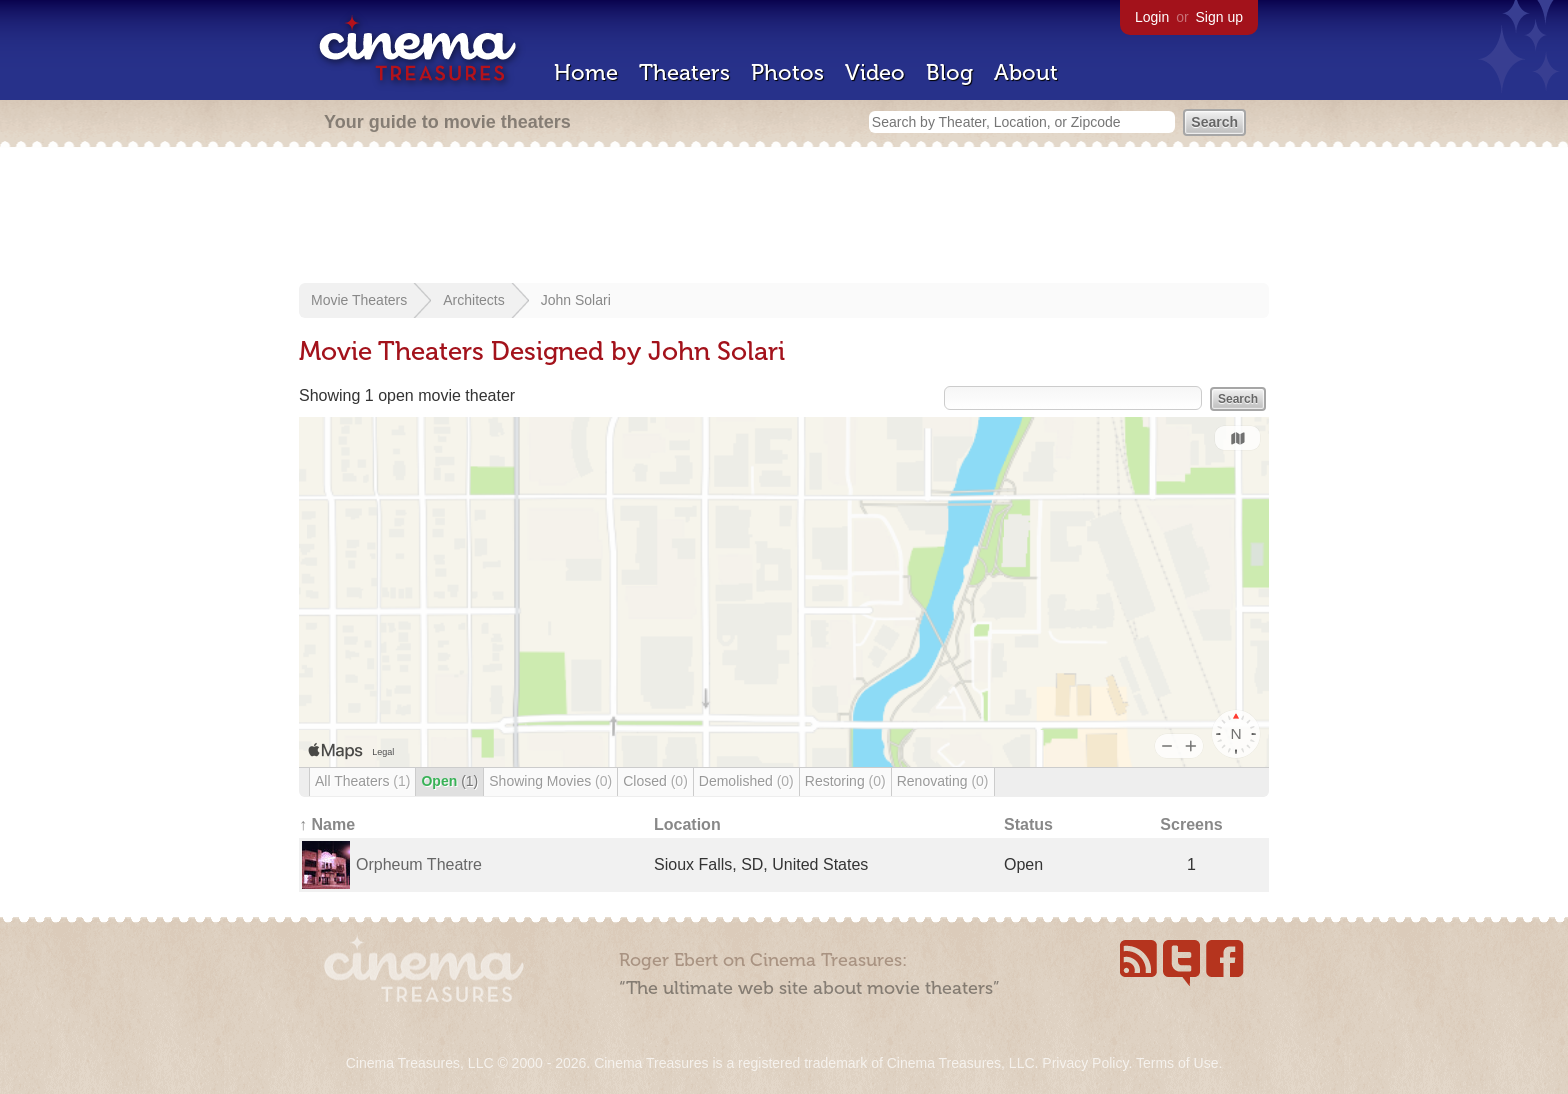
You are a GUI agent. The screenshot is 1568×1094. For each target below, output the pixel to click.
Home (586, 72)
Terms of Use (1177, 1063)
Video (875, 72)
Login (1152, 17)
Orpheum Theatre (419, 864)
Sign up (1219, 17)
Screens (1191, 824)
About (1026, 72)
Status (1028, 824)
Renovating (943, 781)
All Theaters (362, 781)
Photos (787, 72)
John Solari (576, 300)
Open (449, 781)
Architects (473, 300)
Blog (949, 72)
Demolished (746, 781)
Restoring (845, 781)
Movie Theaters (359, 300)
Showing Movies (550, 781)
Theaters (684, 72)
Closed (655, 781)
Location (687, 824)
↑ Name (327, 824)
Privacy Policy (1085, 1063)
